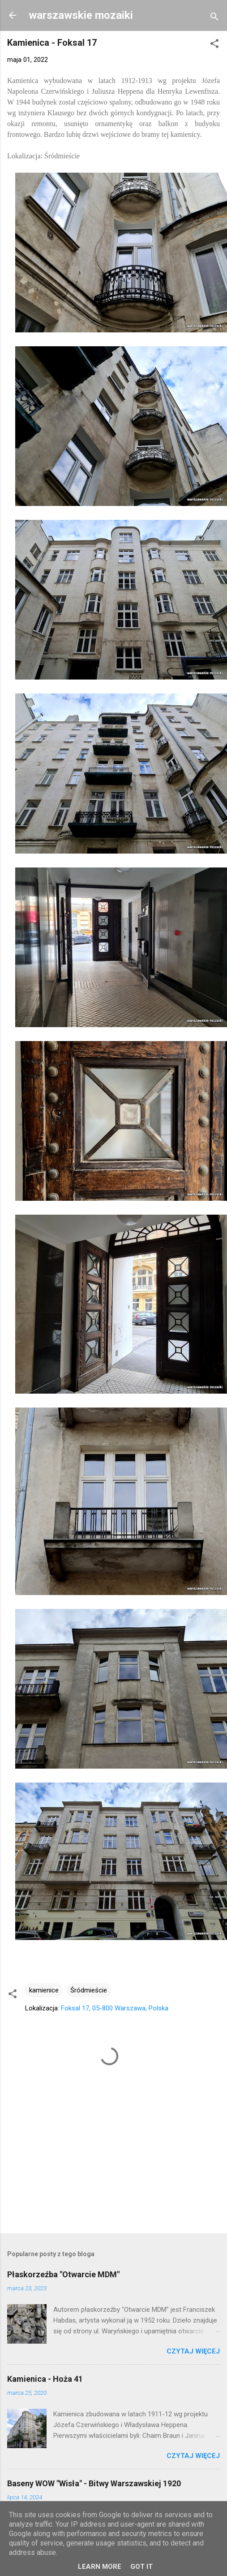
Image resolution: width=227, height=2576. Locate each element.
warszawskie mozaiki (81, 15)
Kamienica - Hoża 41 (45, 2379)
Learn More (99, 2567)
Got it (141, 2567)
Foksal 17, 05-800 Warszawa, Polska (114, 2008)
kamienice (44, 1990)
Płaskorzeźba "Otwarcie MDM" (63, 2274)
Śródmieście (88, 1990)
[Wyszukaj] (214, 18)
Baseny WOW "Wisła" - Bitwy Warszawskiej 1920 (94, 2483)
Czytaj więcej (193, 2351)
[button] (214, 45)
